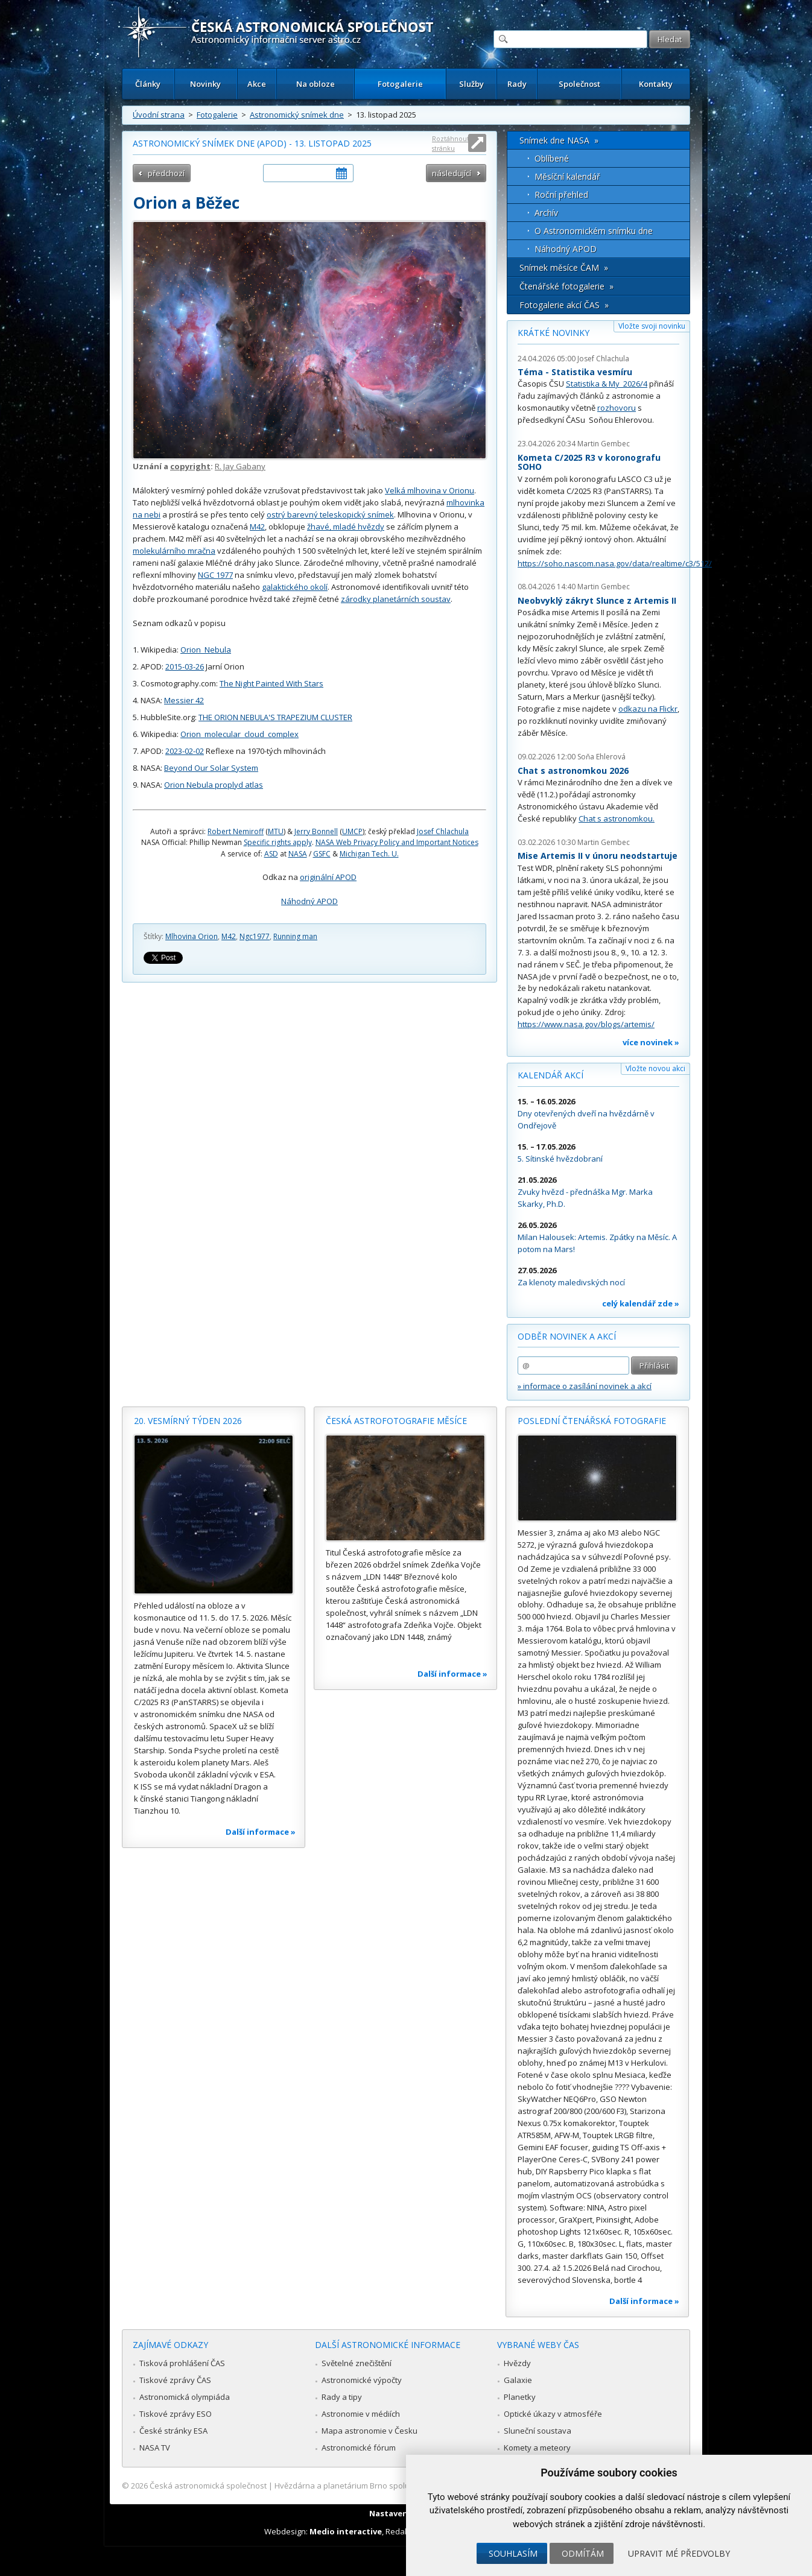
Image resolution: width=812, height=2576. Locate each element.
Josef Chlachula (443, 831)
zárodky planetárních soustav (396, 598)
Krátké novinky (553, 332)
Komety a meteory (537, 2447)
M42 (257, 526)
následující (451, 173)
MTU (276, 831)
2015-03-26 (184, 666)
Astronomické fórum (359, 2447)
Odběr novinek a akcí (567, 1336)
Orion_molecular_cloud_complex (239, 734)
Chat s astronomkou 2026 (573, 770)
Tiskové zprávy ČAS (175, 2380)
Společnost (579, 83)
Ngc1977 (254, 936)
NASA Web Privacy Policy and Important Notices (397, 842)
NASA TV (154, 2447)
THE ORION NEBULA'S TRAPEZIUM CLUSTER (275, 717)
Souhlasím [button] (513, 2553)
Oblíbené (551, 158)
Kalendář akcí (550, 1075)
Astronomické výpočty (362, 2380)
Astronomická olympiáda (184, 2396)
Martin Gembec (603, 443)
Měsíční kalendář (567, 176)
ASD (271, 854)
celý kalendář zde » (640, 1303)
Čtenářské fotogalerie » (566, 286)
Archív (546, 212)
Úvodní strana (159, 114)
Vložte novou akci (655, 1068)
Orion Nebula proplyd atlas (213, 784)
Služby (471, 83)
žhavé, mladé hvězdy (345, 526)
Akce (256, 83)
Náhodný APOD (309, 901)
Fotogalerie (400, 83)
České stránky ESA (173, 2430)
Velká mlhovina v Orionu (429, 490)
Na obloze (315, 83)
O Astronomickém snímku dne (593, 230)
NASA (297, 854)
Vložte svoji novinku (651, 326)
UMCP (352, 831)
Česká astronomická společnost (208, 2485)
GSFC (322, 854)
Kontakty (656, 83)
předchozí (166, 173)
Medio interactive (345, 2531)
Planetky (520, 2396)
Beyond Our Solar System (211, 767)
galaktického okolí (295, 586)
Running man (295, 936)
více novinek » (651, 1042)
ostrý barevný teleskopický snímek (330, 514)
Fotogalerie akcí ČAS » (564, 305)
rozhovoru (616, 407)
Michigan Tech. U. (369, 854)
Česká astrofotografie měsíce (396, 1420)
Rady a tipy (342, 2396)
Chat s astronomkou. (617, 818)
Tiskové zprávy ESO (175, 2413)
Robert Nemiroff (236, 831)
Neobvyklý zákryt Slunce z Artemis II (597, 600)
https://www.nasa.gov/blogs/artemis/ (586, 1024)
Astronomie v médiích (361, 2413)
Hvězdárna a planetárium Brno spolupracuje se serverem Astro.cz (395, 2485)
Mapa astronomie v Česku (369, 2430)
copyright (190, 466)
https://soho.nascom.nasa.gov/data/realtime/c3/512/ (615, 563)
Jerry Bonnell (316, 831)
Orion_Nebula (205, 649)
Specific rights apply (278, 842)
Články (147, 83)
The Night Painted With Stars (271, 683)
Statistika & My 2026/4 (606, 383)
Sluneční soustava (537, 2430)
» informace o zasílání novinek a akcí (585, 1386)
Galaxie (518, 2380)
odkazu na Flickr (647, 708)
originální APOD (328, 877)
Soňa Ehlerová (601, 757)
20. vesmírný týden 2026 (188, 1420)
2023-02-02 (184, 750)
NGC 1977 (215, 574)
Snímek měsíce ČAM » (563, 267)
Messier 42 (184, 700)
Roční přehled (561, 194)
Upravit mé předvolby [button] (679, 2553)
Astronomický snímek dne (297, 114)
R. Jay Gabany (240, 466)
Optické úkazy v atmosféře (553, 2413)
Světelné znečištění (357, 2363)
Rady (517, 83)
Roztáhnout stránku (450, 143)
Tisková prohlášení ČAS (182, 2363)
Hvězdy (517, 2363)
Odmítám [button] (583, 2553)
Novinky (205, 83)
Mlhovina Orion (191, 936)
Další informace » (261, 1831)
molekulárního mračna (174, 550)
